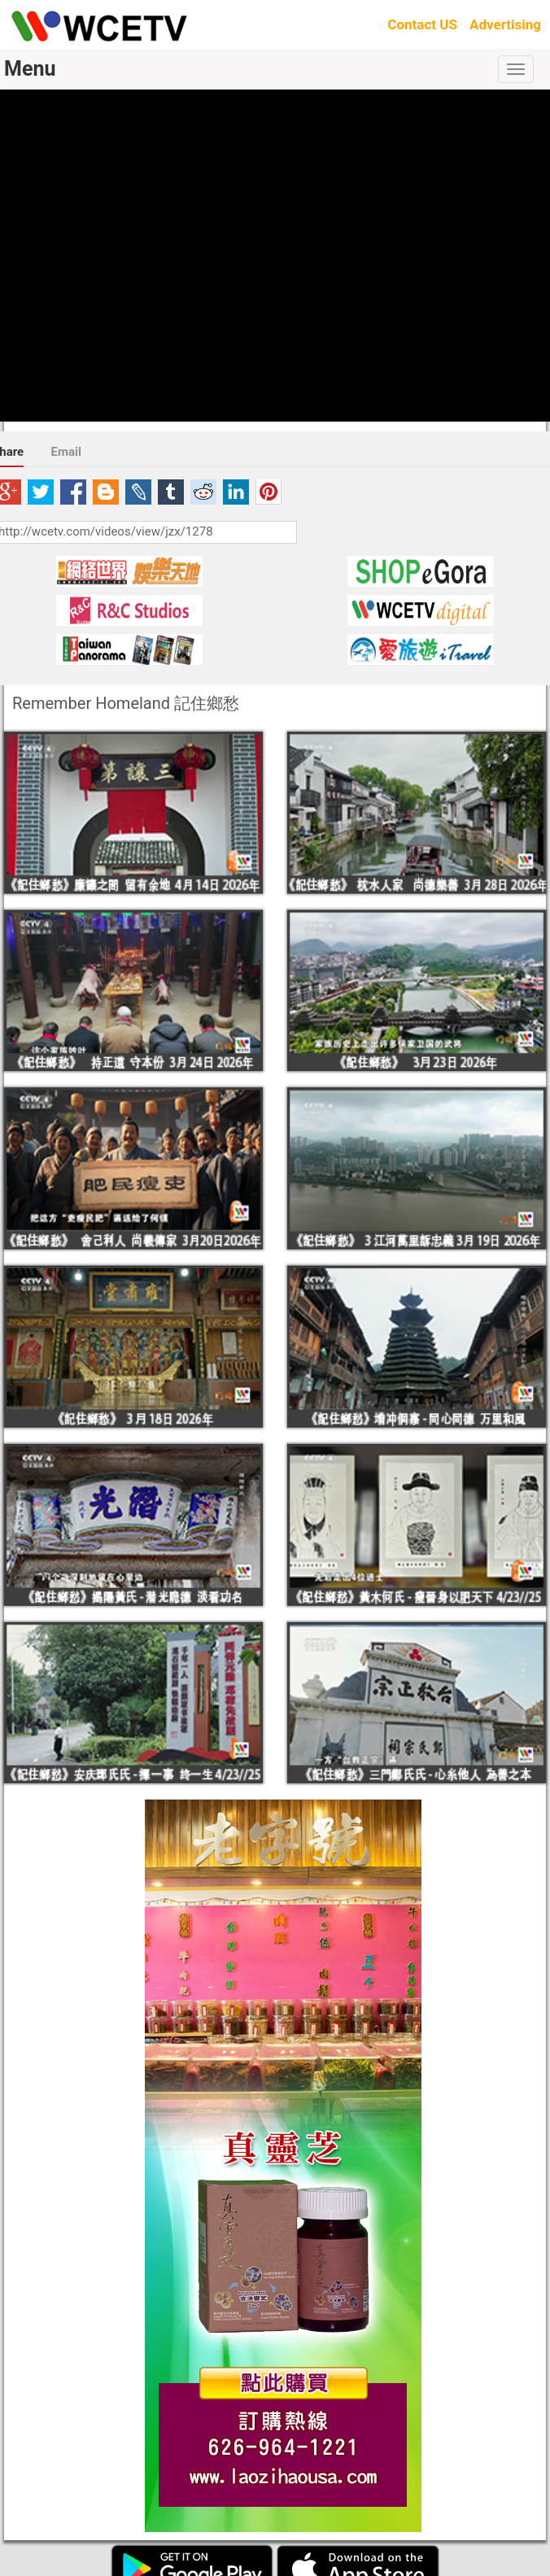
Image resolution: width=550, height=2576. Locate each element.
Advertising (505, 24)
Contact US (422, 24)
